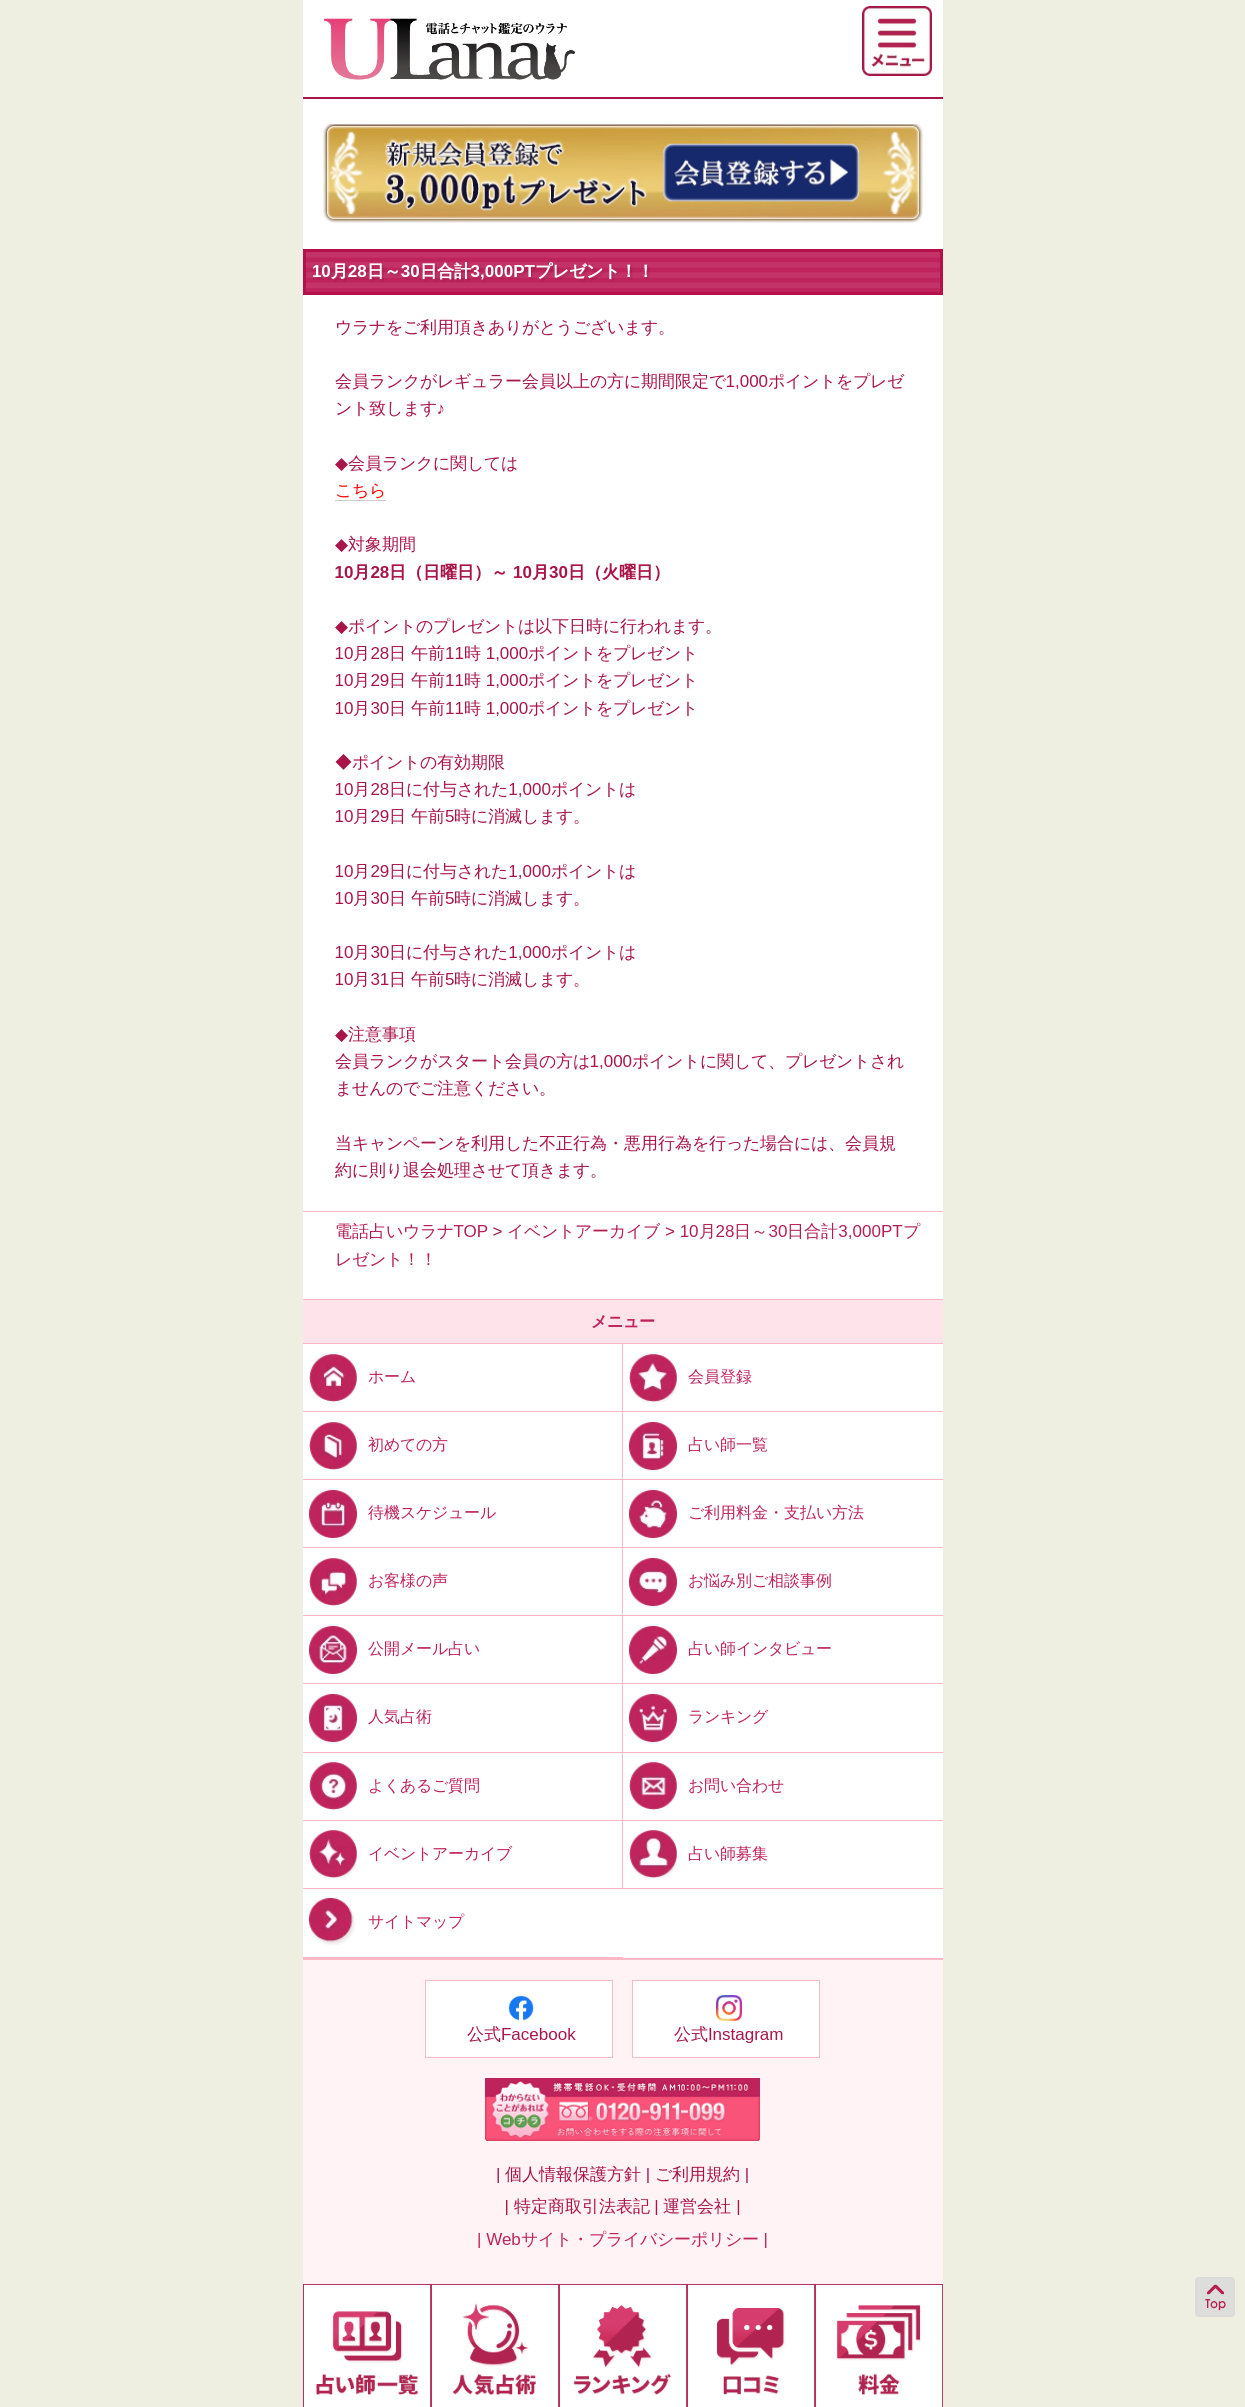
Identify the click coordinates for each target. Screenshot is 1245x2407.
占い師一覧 (695, 1444)
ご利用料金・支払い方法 (743, 1512)
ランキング (695, 1716)
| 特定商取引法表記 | (581, 2206)
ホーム (359, 1376)
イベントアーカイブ (407, 1852)
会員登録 (687, 1376)
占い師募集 (695, 1852)
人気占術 (367, 1716)
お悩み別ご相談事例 (727, 1580)
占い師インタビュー (727, 1648)
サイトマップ (383, 1921)
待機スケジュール (399, 1512)
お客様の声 (375, 1580)
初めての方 (375, 1444)
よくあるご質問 (391, 1784)
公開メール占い (391, 1648)
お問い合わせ (703, 1784)
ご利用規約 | (702, 2174)
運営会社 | (701, 2206)
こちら (360, 490)
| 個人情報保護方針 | (573, 2174)
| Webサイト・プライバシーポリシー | (622, 2239)
